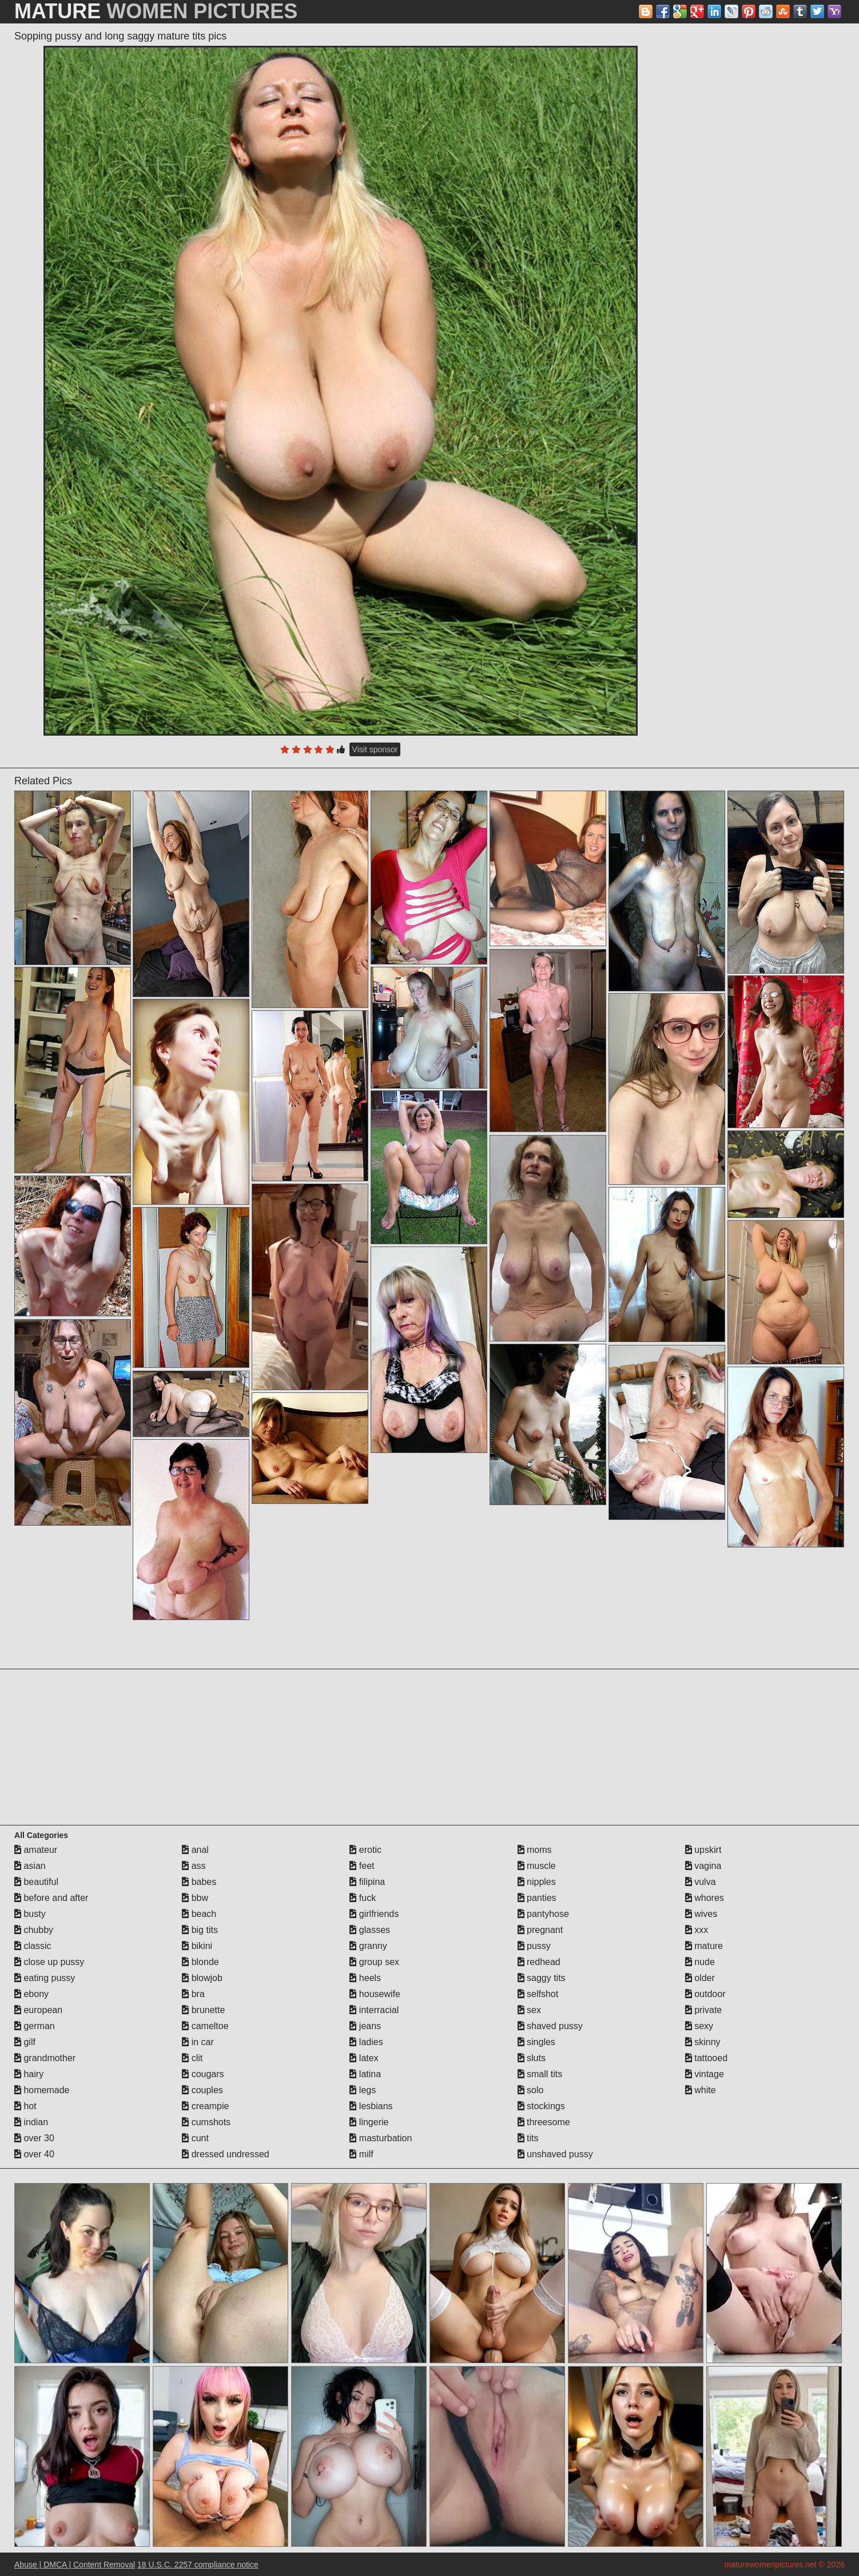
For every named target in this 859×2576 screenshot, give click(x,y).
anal (195, 1850)
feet (361, 1866)
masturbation (380, 2138)
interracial (374, 2010)
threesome (544, 2122)
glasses (369, 1930)
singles (536, 2042)
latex (363, 2058)
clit (192, 2058)
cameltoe (205, 2026)
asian (30, 1866)
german (34, 2026)
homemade (42, 2090)
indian (31, 2122)
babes (199, 1882)
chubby (33, 1930)
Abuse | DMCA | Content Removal (74, 2564)
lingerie (368, 2122)
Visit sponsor (375, 749)
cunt (195, 2138)
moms (535, 1850)
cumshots (206, 2122)
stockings (541, 2106)
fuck (362, 1898)
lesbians (370, 2106)
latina (365, 2074)
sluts (532, 2058)
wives (701, 1914)
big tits (200, 1930)
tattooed (706, 2058)
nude (700, 1962)
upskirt (703, 1850)
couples (202, 2090)
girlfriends (374, 1914)
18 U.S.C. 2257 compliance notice (198, 2564)
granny (368, 1946)
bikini (197, 1946)
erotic (365, 1850)
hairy (28, 2074)
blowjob (202, 1978)
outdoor (705, 1994)
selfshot (538, 1994)
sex (529, 2010)
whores (704, 1898)
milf (361, 2154)
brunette (203, 2010)
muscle (537, 1866)
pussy (534, 1946)
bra (193, 1994)
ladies (366, 2042)
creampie (205, 2106)
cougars (203, 2074)
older (700, 1978)
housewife (374, 1994)
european (38, 2010)
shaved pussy (550, 2026)
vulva (700, 1882)
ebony (31, 1994)
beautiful (36, 1882)
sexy (699, 2026)
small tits (540, 2074)
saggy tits (542, 1978)
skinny (703, 2042)
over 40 (34, 2154)
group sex (374, 1962)
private (703, 2010)
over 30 (34, 2138)
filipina (367, 1882)
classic (32, 1946)
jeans (365, 2026)
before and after (51, 1898)
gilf (24, 2042)
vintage (704, 2074)
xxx (696, 1930)
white (700, 2090)
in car (198, 2042)
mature (704, 1946)
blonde (200, 1962)
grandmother (44, 2058)
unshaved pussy (555, 2154)
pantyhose (543, 1914)
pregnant (540, 1930)
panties (537, 1898)
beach (199, 1914)
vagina (703, 1866)
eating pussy (44, 1978)
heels (365, 1978)
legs (362, 2090)
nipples (537, 1882)
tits (528, 2138)
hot (25, 2106)
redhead (539, 1962)
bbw (195, 1898)
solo (531, 2090)
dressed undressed (225, 2154)
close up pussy (49, 1962)
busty (30, 1914)
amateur (35, 1850)
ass (193, 1866)
